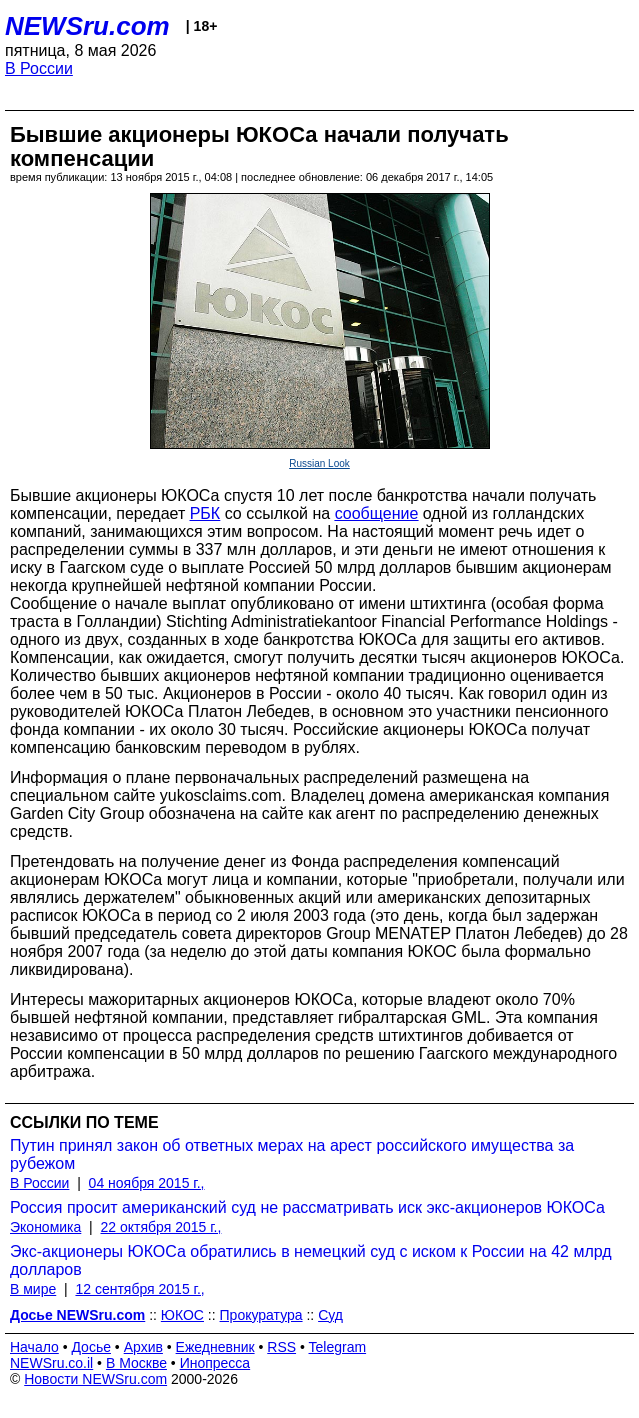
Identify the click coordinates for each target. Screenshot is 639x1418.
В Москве (136, 1363)
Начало (34, 1347)
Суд (330, 1315)
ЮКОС (182, 1315)
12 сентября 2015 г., (139, 1289)
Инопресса (215, 1363)
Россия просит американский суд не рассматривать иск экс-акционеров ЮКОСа (307, 1207)
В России (39, 68)
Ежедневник (215, 1347)
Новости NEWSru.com (95, 1379)
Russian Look (319, 463)
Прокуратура (261, 1315)
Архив (143, 1347)
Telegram (338, 1347)
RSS (281, 1347)
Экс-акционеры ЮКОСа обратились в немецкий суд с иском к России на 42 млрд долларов (311, 1260)
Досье (91, 1347)
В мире (33, 1289)
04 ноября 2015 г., (147, 1183)
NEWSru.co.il (51, 1363)
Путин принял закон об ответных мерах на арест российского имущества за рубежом (292, 1154)
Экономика (45, 1227)
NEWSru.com (87, 26)
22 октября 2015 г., (161, 1227)
